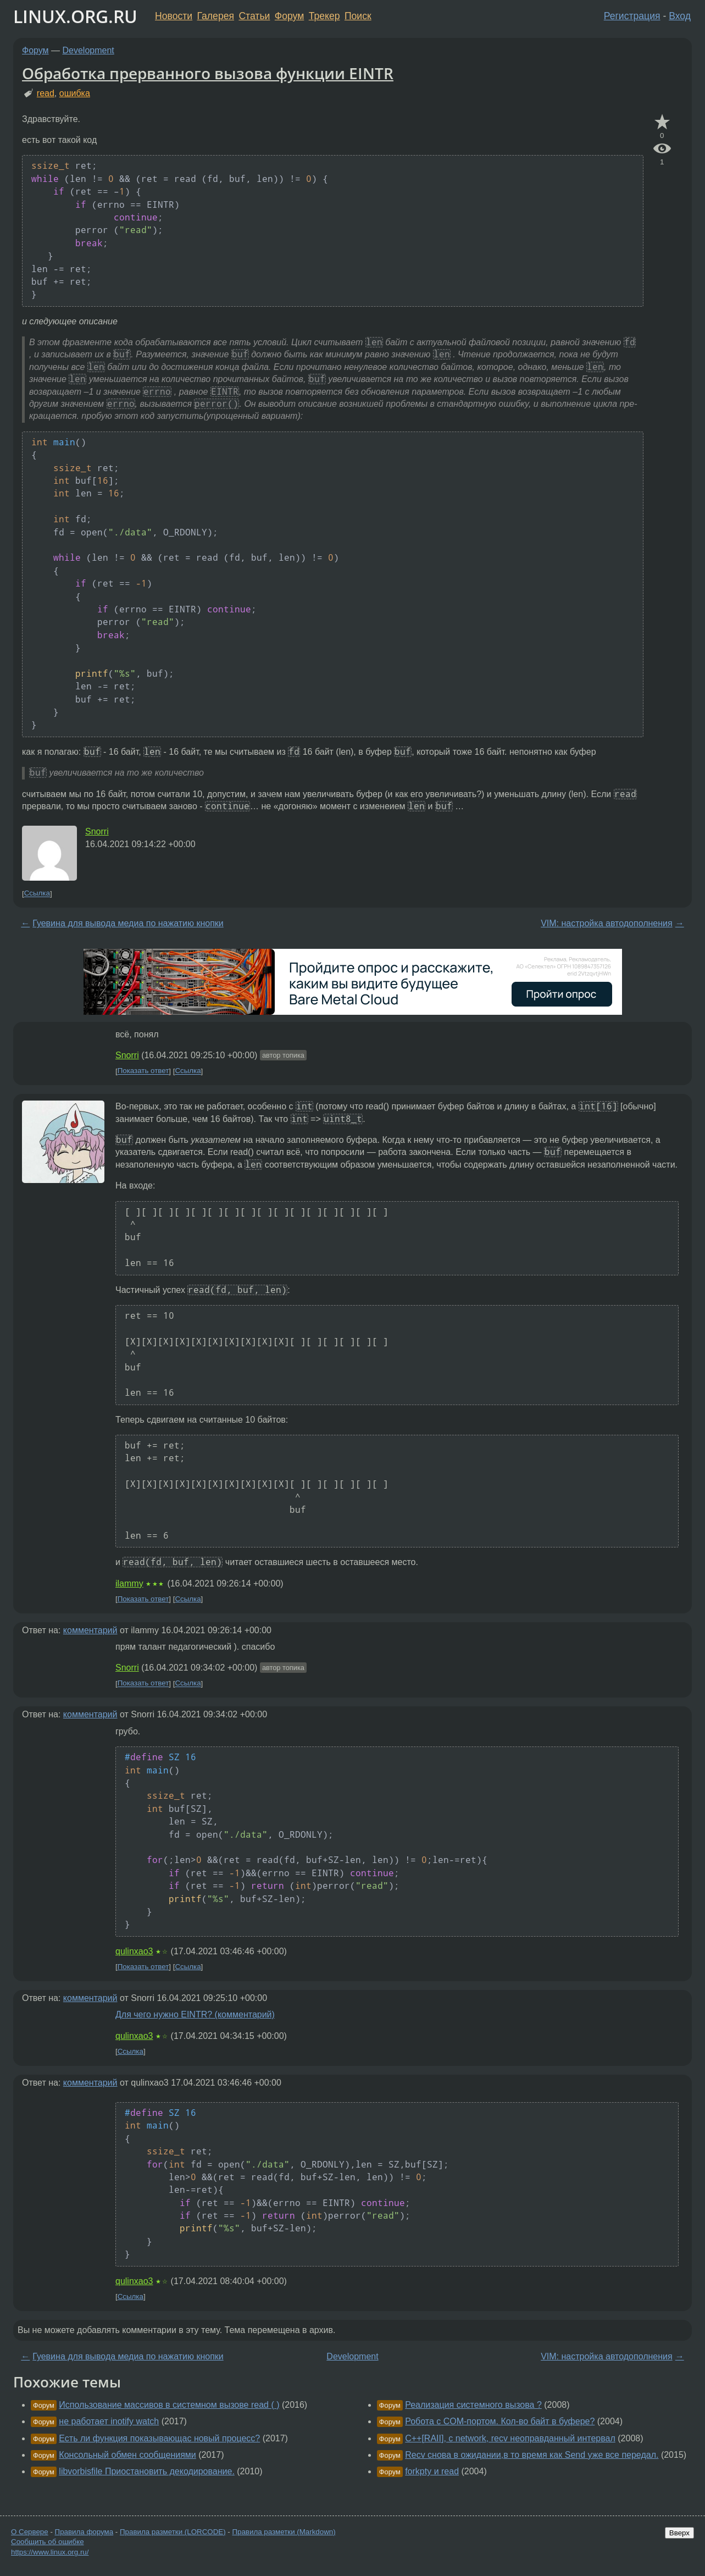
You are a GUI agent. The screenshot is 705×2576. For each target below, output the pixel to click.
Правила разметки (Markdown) (283, 2532)
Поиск (358, 15)
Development (88, 50)
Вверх (679, 2533)
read (45, 93)
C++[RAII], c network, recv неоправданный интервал (510, 2438)
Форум (289, 15)
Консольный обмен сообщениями (127, 2454)
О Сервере (29, 2532)
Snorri (97, 831)
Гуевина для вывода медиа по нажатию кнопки (127, 923)
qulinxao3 (134, 1951)
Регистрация (632, 15)
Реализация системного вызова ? (473, 2404)
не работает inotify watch (109, 2421)
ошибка (74, 93)
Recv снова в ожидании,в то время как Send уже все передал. (531, 2454)
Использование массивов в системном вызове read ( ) (169, 2404)
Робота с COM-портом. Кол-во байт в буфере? (500, 2421)
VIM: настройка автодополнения (607, 923)
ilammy (129, 1583)
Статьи (254, 15)
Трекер (324, 15)
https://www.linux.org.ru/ (49, 2552)
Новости (173, 15)
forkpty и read (432, 2471)
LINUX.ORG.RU (75, 16)
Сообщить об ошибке (47, 2542)
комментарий (90, 1630)
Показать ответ (143, 1071)
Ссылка (37, 893)
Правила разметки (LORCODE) (173, 2532)
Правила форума (84, 2532)
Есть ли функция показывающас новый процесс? (159, 2438)
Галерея (215, 15)
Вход (680, 15)
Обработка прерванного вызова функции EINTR (207, 73)
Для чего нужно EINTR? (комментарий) (195, 2014)
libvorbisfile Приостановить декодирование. (147, 2471)
